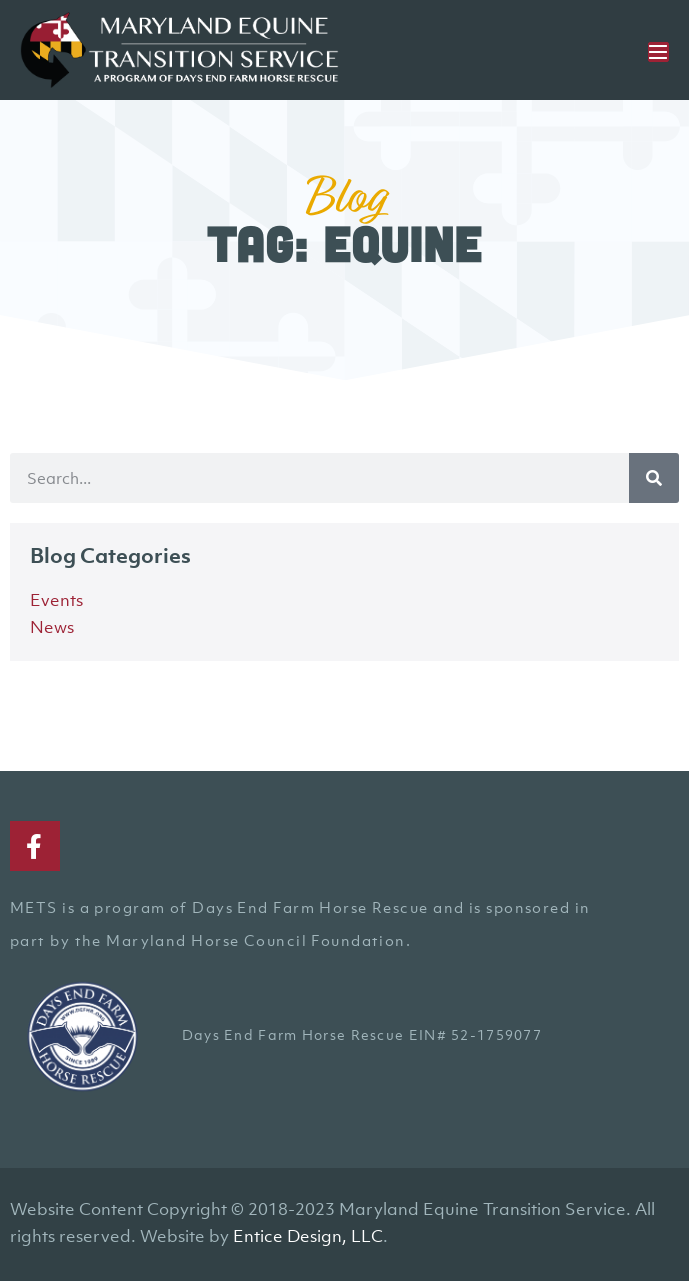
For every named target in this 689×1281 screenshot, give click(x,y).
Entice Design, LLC (308, 1236)
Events (56, 600)
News (52, 627)
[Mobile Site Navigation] (658, 52)
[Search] (654, 478)
